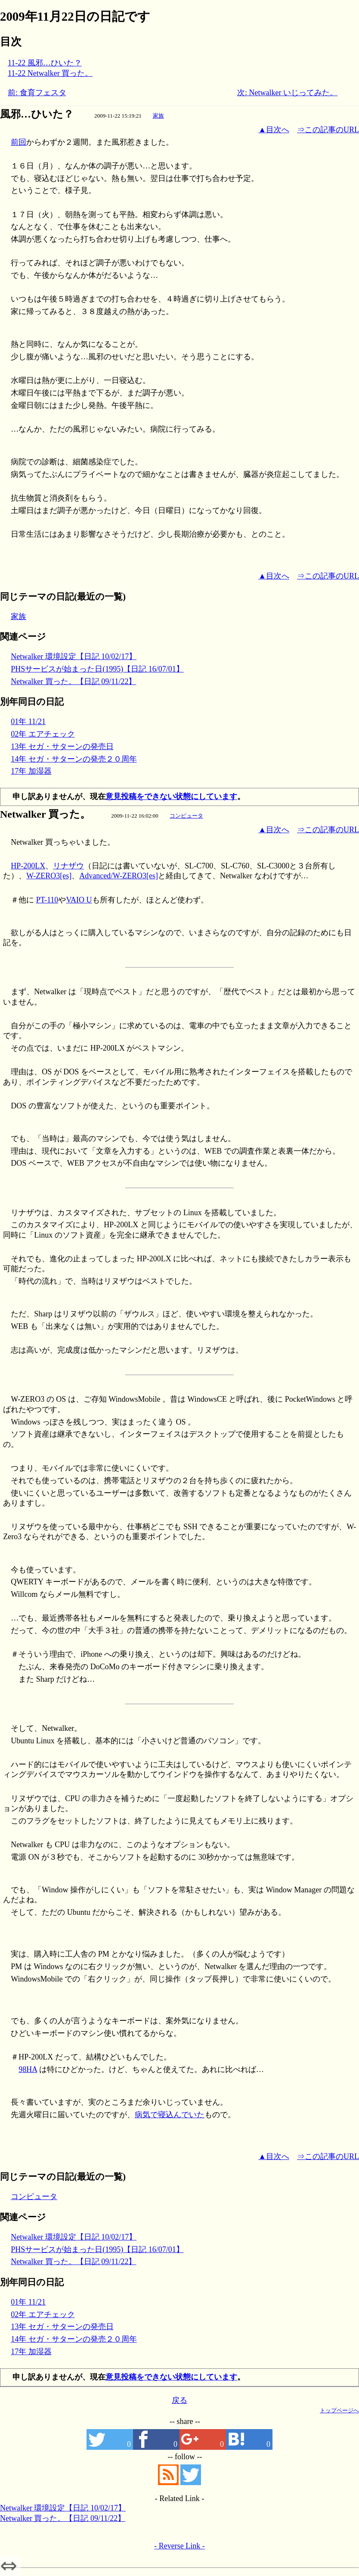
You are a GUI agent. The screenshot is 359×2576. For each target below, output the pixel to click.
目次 (11, 41)
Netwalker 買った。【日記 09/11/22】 (73, 681)
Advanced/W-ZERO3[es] (118, 875)
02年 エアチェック (43, 734)
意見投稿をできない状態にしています (171, 796)
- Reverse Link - (179, 2546)
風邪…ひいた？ (37, 114)
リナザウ (68, 866)
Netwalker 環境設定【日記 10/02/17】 (73, 656)
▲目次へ (273, 129)
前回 (18, 142)
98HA (28, 2069)
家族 (158, 115)
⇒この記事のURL (328, 129)
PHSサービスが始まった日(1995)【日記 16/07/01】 (97, 669)
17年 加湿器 (31, 771)
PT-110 (47, 900)
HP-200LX (28, 866)
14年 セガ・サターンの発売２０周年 (74, 759)
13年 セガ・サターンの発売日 (62, 746)
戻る (179, 2400)
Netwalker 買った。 (45, 814)
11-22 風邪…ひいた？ (45, 63)
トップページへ (339, 2410)
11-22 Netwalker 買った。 (50, 73)
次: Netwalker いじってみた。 (287, 92)
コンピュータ (186, 815)
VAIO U (79, 900)
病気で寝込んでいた (169, 2114)
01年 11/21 (28, 721)
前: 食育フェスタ (37, 92)
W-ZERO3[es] (48, 875)
